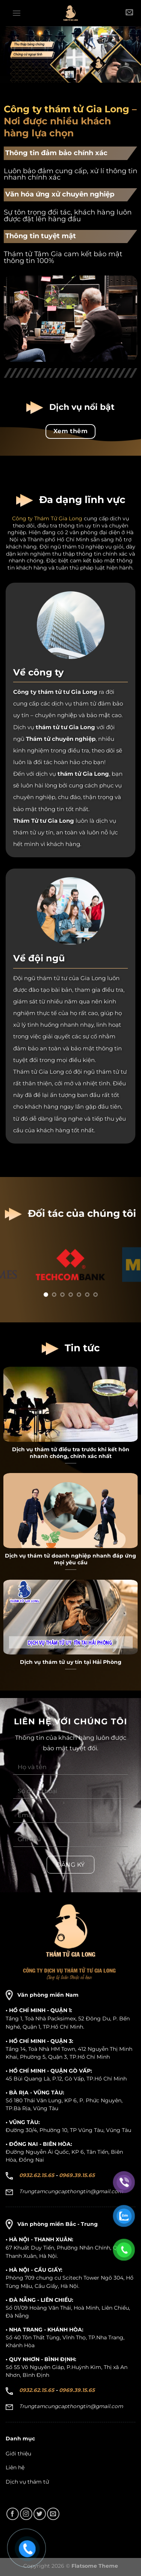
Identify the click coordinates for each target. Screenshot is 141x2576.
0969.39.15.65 (77, 2175)
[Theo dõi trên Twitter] (39, 2514)
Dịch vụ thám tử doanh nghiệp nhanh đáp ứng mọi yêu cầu (70, 1559)
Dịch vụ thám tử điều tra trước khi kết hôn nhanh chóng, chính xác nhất (70, 1452)
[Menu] (16, 13)
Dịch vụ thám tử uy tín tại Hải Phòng (70, 1662)
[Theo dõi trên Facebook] (12, 2514)
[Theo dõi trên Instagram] (26, 2514)
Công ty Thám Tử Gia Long (47, 518)
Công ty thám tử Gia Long (66, 109)
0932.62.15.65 (36, 2175)
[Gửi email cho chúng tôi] (53, 2514)
